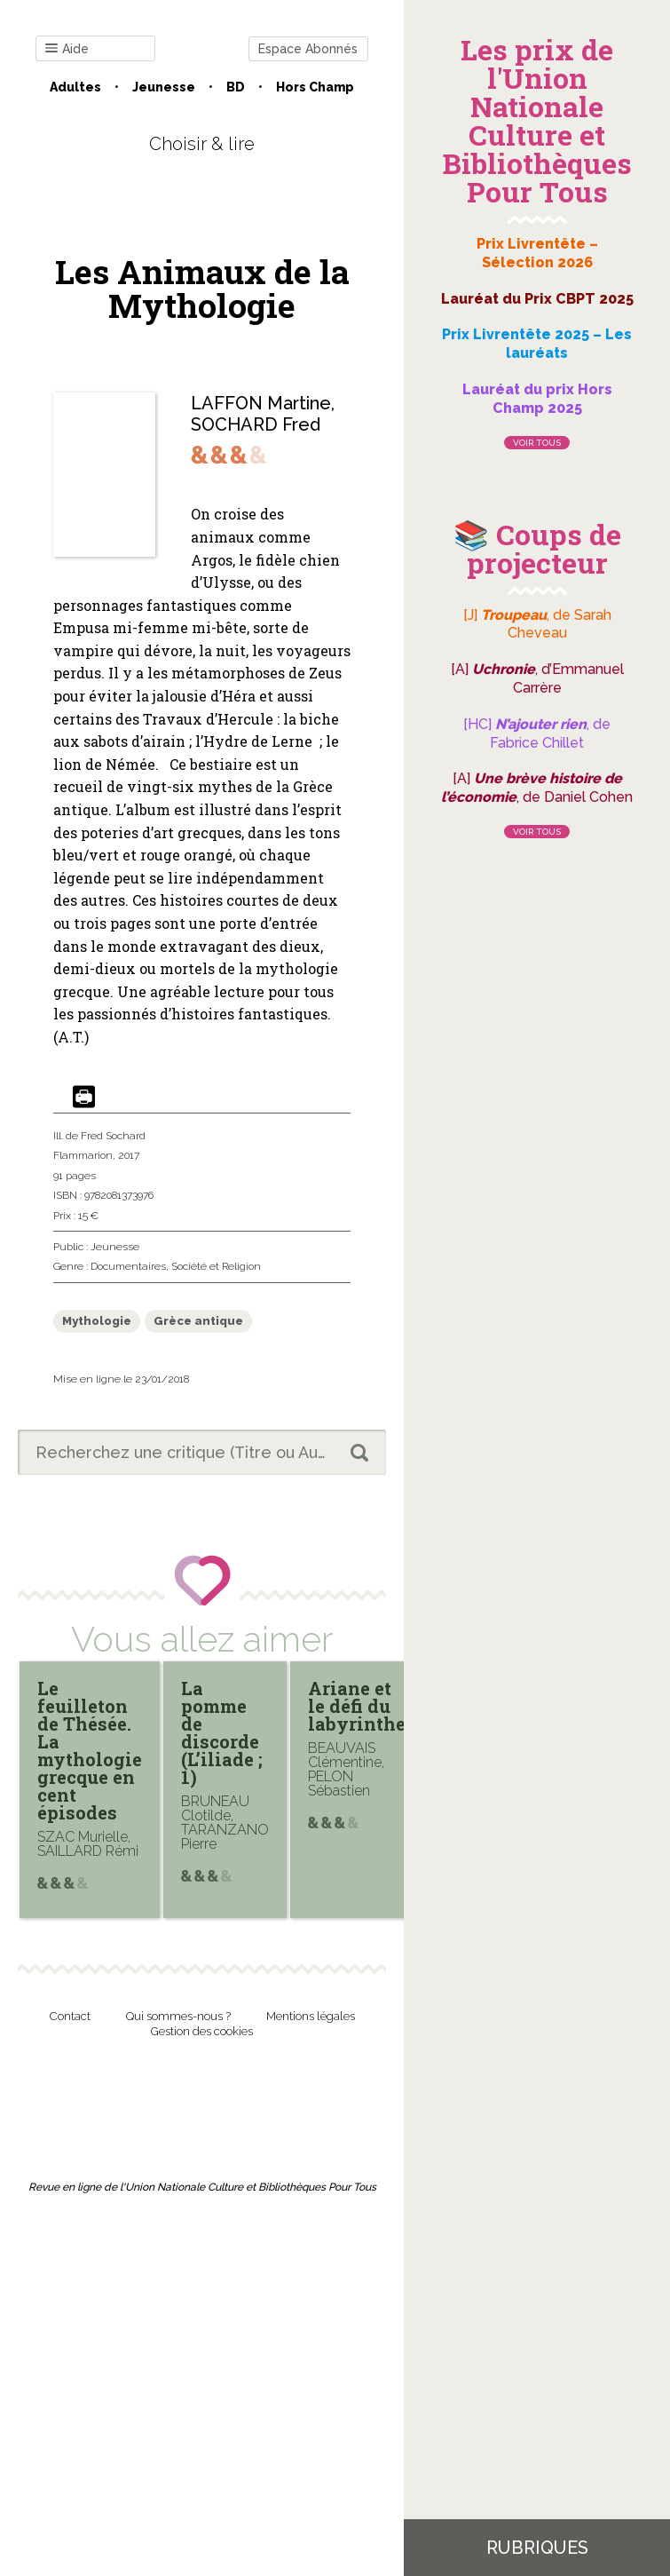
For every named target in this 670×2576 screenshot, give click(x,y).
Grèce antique (198, 1321)
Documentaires (128, 1266)
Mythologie (96, 1321)
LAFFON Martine (261, 403)
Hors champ (315, 87)
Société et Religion (216, 1266)
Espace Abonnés (308, 49)
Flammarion (83, 1155)
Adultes (75, 87)
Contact (70, 2016)
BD (235, 87)
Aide (67, 49)
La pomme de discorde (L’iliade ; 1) (222, 1732)
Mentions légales (310, 2016)
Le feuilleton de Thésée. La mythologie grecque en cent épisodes (89, 1750)
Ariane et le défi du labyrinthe (357, 1705)
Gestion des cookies (202, 2031)
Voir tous (537, 443)
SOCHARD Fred (255, 424)
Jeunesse (163, 87)
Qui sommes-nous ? (178, 2016)
